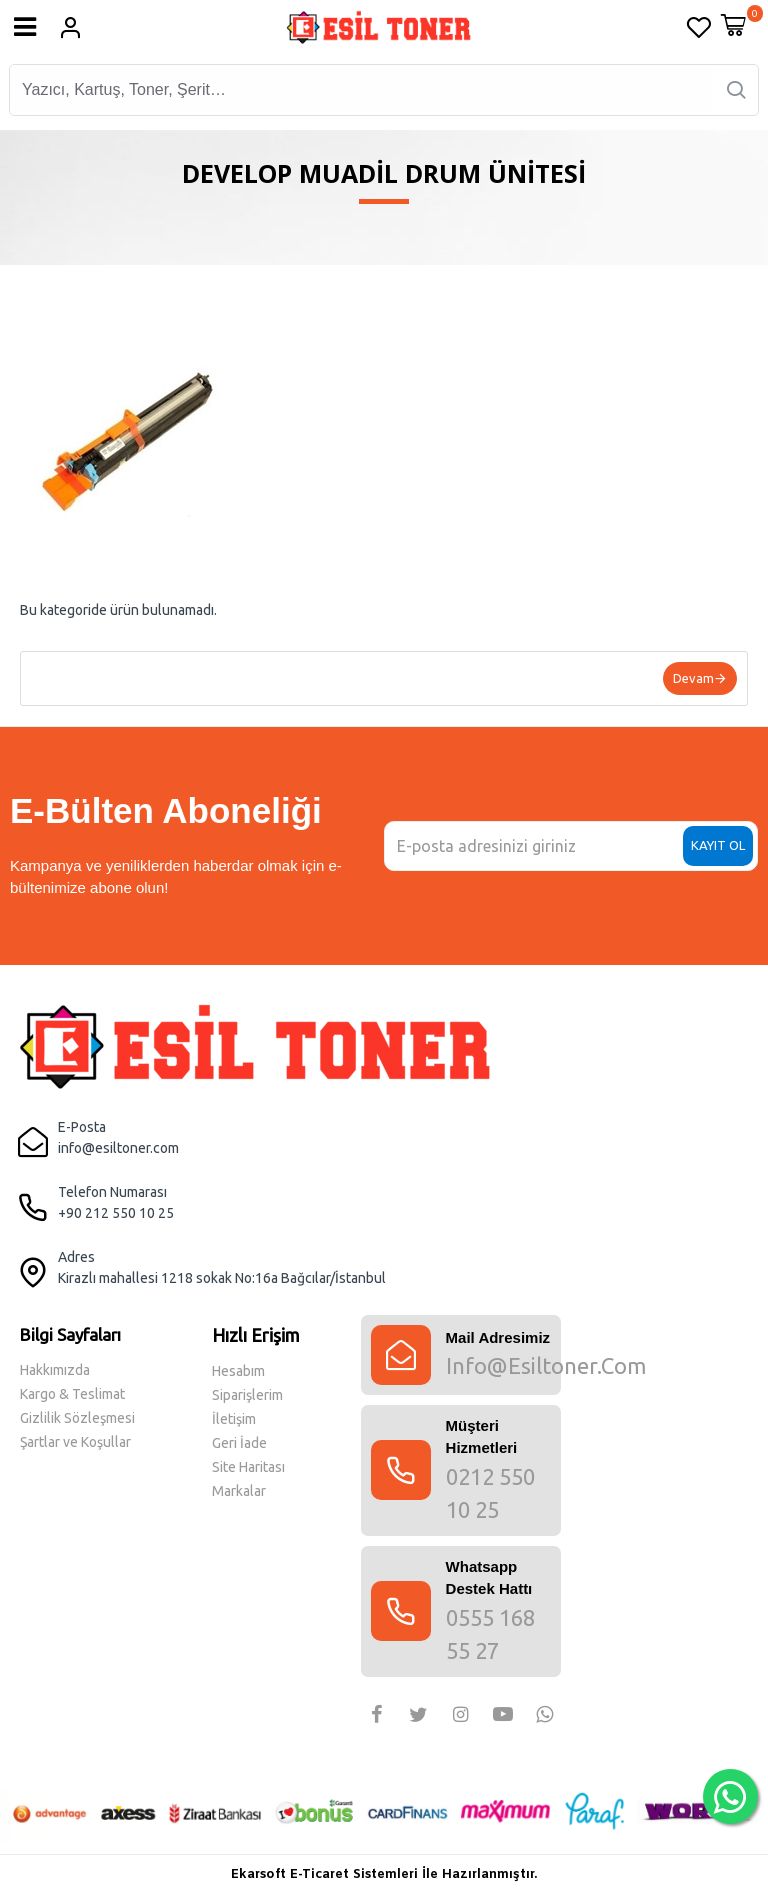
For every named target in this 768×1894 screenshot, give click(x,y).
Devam (693, 678)
